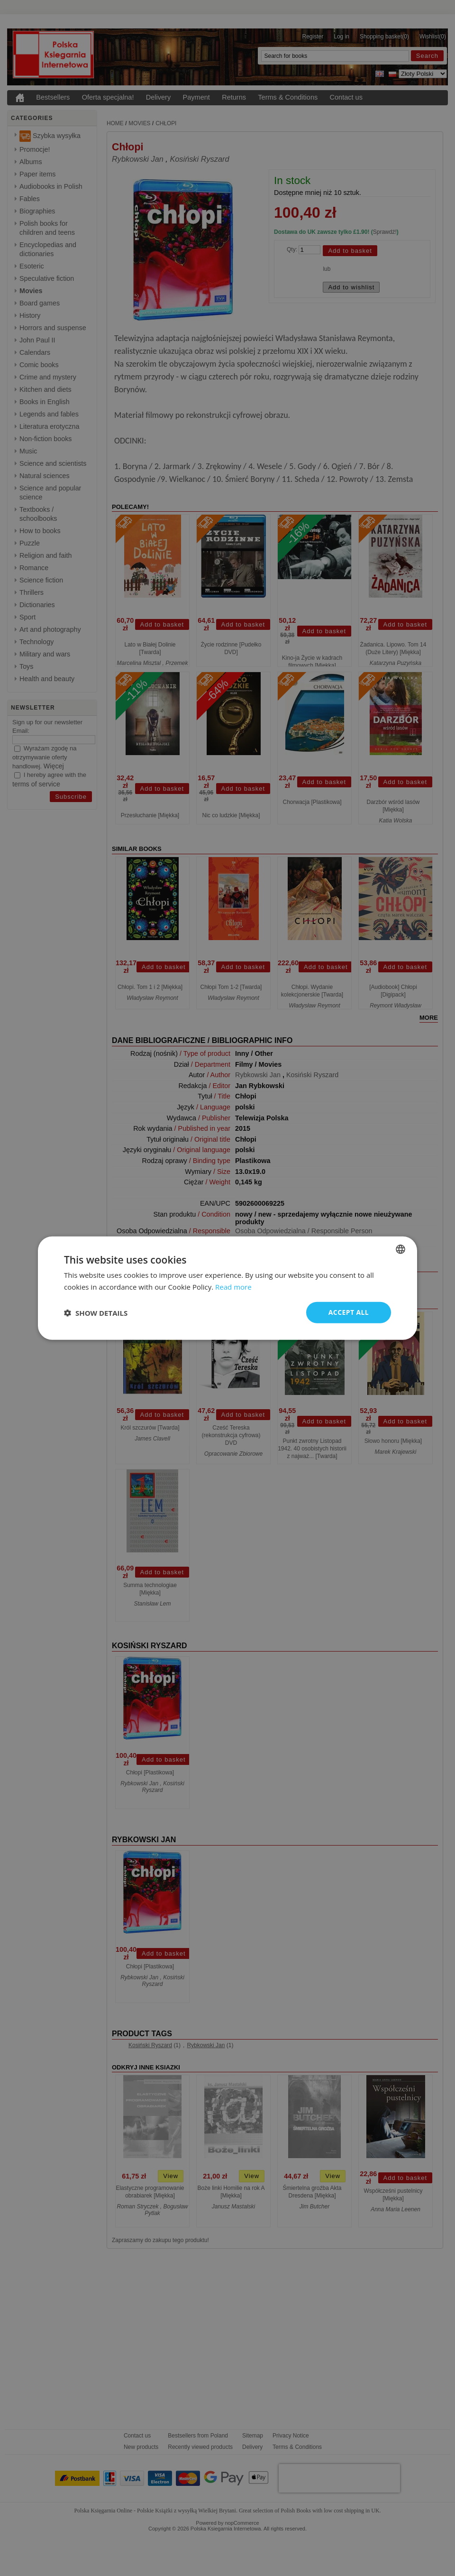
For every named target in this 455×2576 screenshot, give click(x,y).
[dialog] (227, 1288)
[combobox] (400, 1249)
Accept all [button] (348, 1312)
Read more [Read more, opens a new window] (233, 1286)
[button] (95, 1312)
